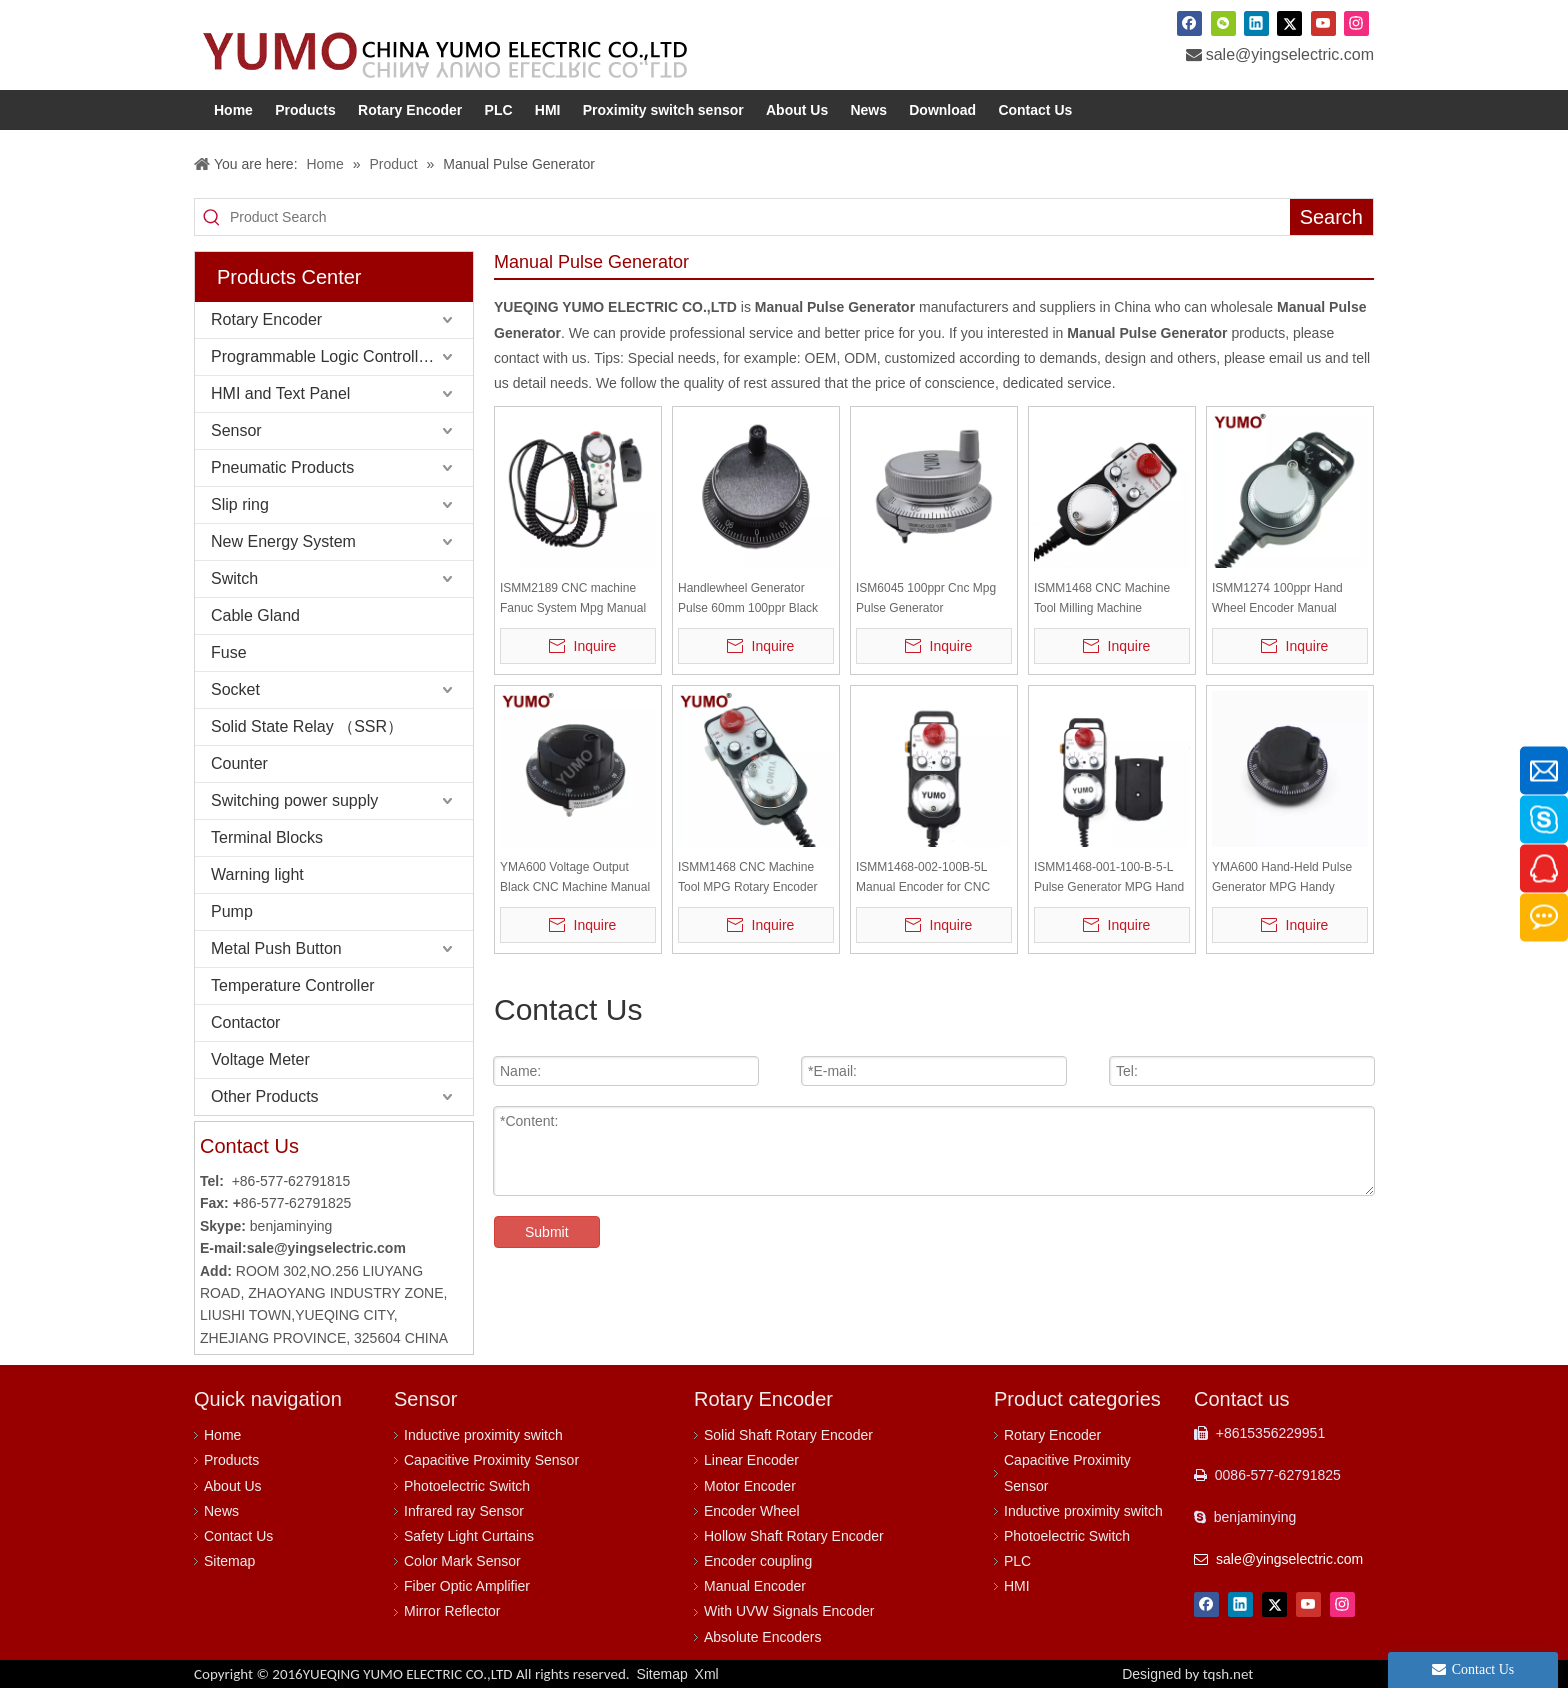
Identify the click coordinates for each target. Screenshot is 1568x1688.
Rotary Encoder (266, 319)
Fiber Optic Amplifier (467, 1586)
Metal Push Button (276, 948)
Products (231, 1460)
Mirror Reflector (452, 1611)
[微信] (1223, 23)
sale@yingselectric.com (1290, 54)
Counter (239, 763)
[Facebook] (1189, 23)
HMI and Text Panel (280, 393)
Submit (547, 1232)
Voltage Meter (260, 1059)
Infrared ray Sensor (464, 1511)
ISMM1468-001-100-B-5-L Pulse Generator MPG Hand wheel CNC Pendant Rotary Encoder (1109, 878)
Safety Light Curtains (469, 1536)
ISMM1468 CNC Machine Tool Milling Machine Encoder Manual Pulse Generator (1102, 599)
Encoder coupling (758, 1561)
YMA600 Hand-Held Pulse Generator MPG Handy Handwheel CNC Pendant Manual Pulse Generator (1282, 878)
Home (222, 1435)
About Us (233, 1486)
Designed (1187, 1674)
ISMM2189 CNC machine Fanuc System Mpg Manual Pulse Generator (573, 599)
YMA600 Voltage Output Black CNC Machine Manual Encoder (575, 878)
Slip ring (240, 504)
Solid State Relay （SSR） (307, 726)
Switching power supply (294, 800)
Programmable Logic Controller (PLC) (342, 356)
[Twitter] (1289, 23)
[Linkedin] (1256, 23)
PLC (1017, 1561)
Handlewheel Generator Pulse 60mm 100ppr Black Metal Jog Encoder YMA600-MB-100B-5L (754, 599)
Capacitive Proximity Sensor (491, 1460)
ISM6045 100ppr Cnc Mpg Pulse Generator (926, 598)
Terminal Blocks (267, 837)
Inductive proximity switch (483, 1435)
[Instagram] (1356, 23)
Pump (232, 911)
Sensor (236, 430)
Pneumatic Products (282, 467)
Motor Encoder (750, 1486)
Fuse (229, 652)
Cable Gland (255, 615)
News (221, 1511)
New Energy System (283, 541)
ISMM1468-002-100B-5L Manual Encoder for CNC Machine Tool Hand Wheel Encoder (926, 878)
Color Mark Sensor (462, 1561)
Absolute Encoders (763, 1637)
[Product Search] (760, 217)
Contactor (245, 1022)
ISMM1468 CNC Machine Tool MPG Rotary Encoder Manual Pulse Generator (747, 878)
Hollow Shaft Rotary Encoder (794, 1536)
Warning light (257, 874)
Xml (707, 1674)
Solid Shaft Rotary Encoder (788, 1435)
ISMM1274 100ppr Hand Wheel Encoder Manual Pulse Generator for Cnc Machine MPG (1277, 599)
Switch (234, 578)
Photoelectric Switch (467, 1486)
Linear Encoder (751, 1460)
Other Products (265, 1096)
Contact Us (238, 1536)
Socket (235, 689)
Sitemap (229, 1561)
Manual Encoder (755, 1586)
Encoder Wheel (752, 1511)
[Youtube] (1323, 23)
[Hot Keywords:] (1331, 217)
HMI (1017, 1586)
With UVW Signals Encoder (789, 1611)
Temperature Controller (293, 985)
